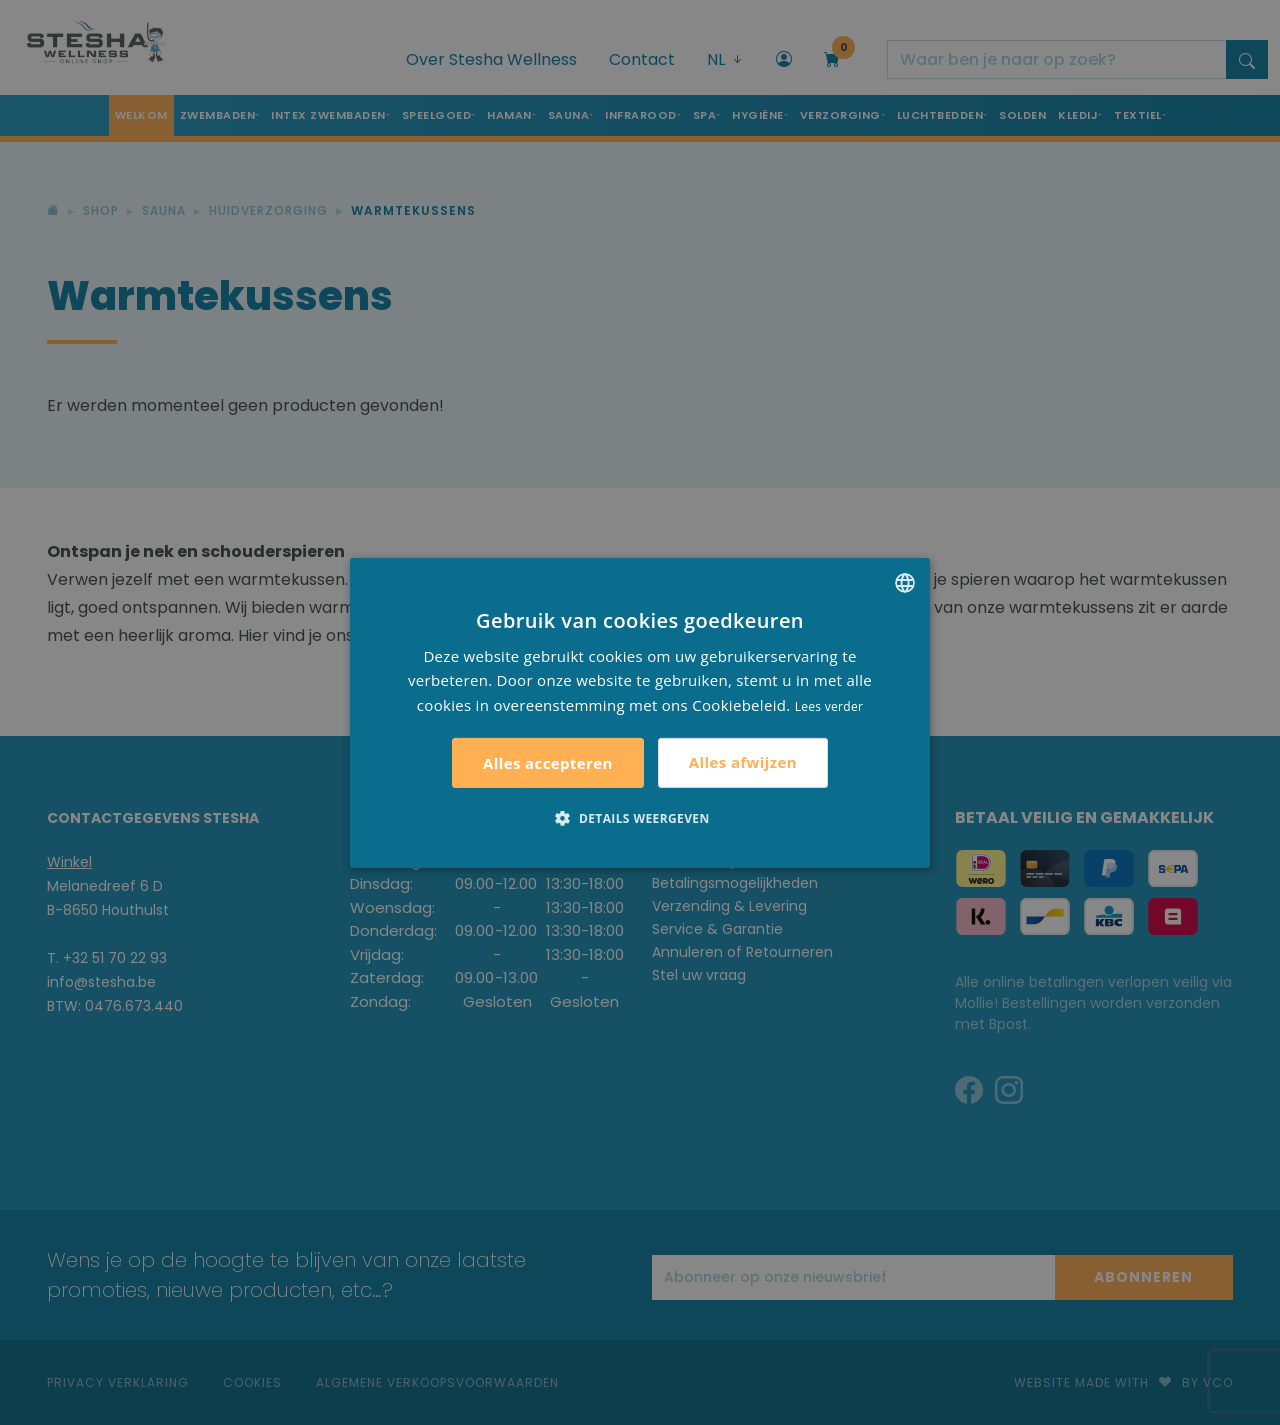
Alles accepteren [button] (548, 763)
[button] (639, 818)
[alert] (640, 712)
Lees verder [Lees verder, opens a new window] (829, 706)
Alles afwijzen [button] (743, 762)
